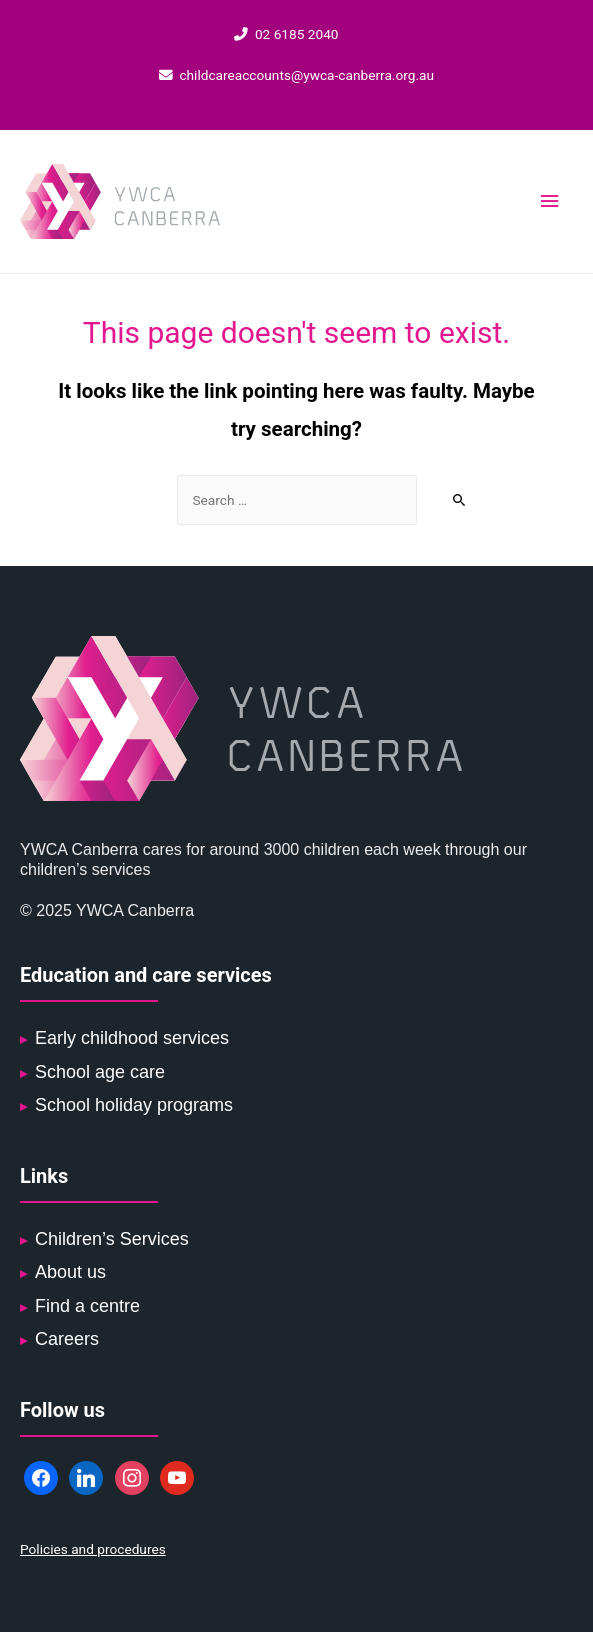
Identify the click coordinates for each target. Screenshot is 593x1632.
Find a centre (87, 1306)
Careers (67, 1339)
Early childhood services (132, 1038)
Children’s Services (112, 1239)
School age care (100, 1072)
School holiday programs (134, 1105)
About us (70, 1272)
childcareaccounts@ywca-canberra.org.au (296, 75)
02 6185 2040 (286, 34)
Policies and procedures (93, 1549)
